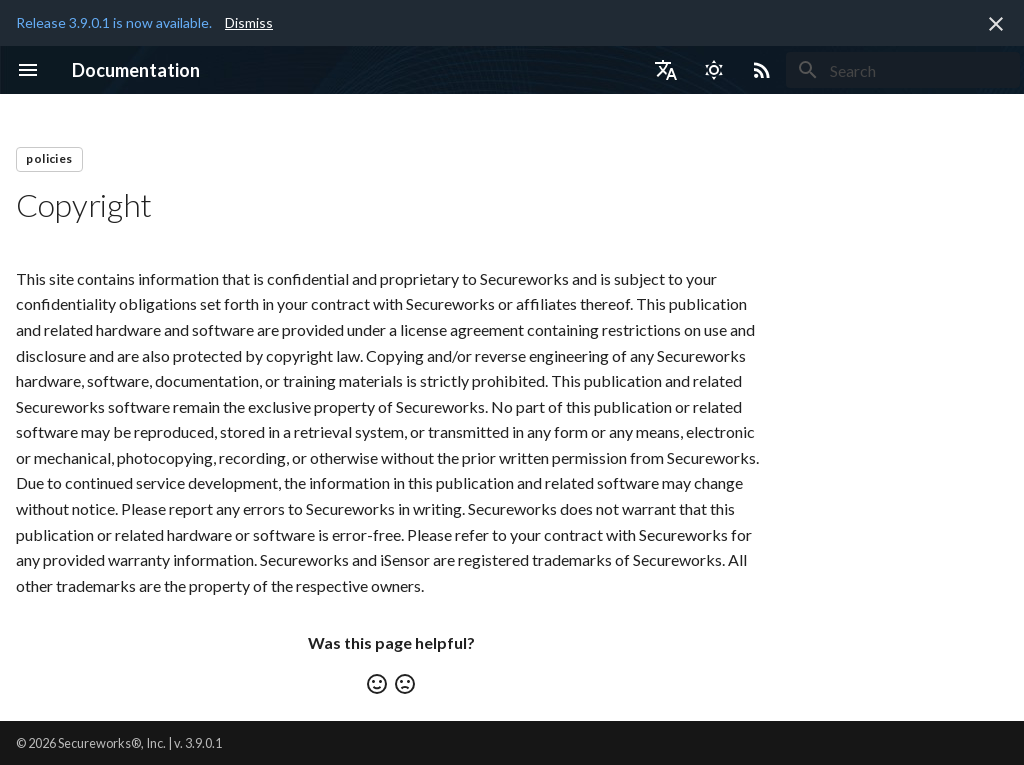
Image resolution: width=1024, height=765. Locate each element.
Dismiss (249, 22)
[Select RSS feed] (762, 70)
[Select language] (666, 70)
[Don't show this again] (996, 24)
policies (49, 158)
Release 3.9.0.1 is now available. (114, 22)
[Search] (903, 70)
